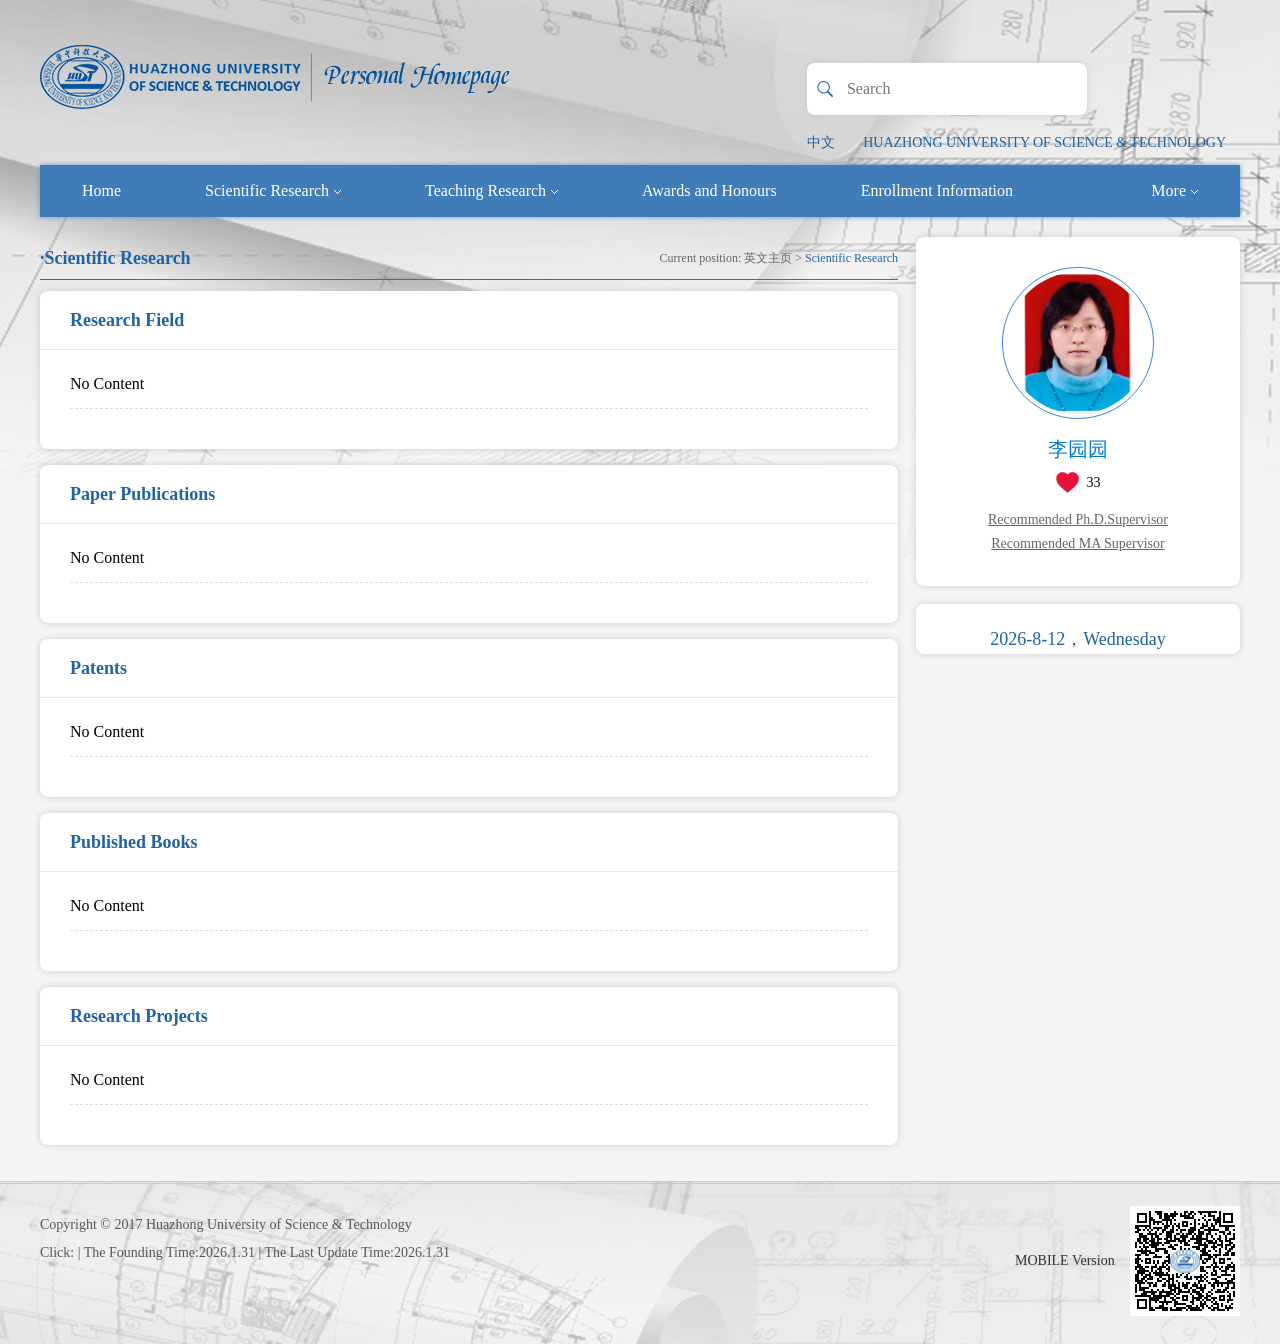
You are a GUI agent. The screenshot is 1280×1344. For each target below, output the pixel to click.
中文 (821, 142)
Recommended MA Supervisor (1077, 543)
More (1174, 190)
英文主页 (768, 258)
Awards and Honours (709, 190)
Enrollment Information (937, 190)
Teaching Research (491, 190)
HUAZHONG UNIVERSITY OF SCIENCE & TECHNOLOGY (1044, 142)
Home (101, 190)
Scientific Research (273, 190)
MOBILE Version (1065, 1260)
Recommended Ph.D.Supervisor (1078, 519)
